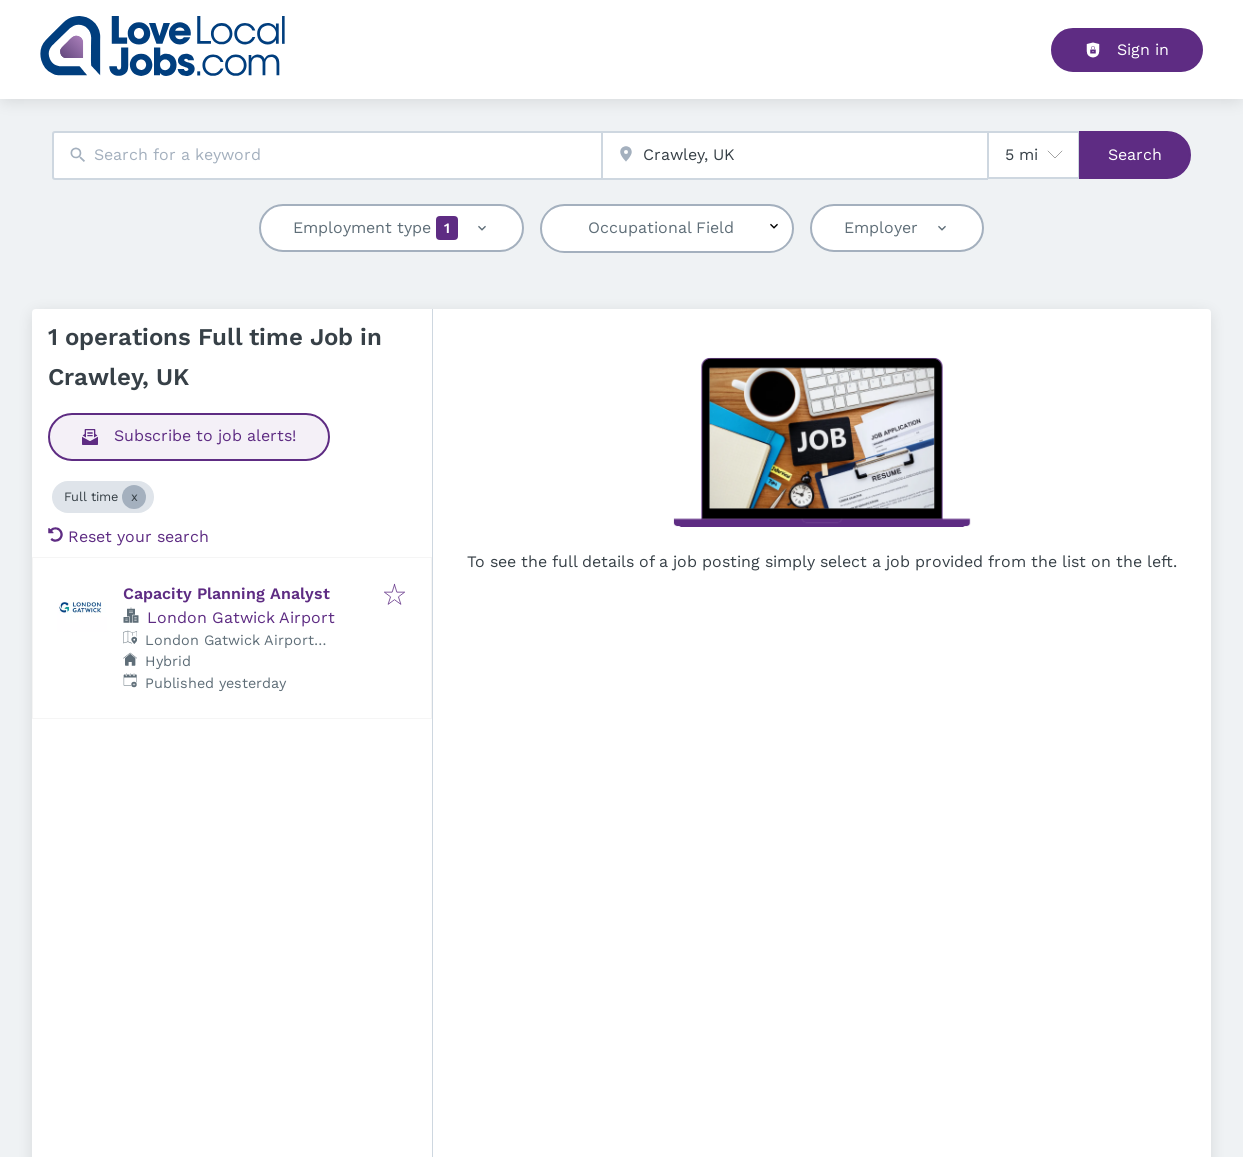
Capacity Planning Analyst (226, 593)
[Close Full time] (134, 497)
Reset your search (128, 536)
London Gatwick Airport (241, 617)
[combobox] (327, 155)
